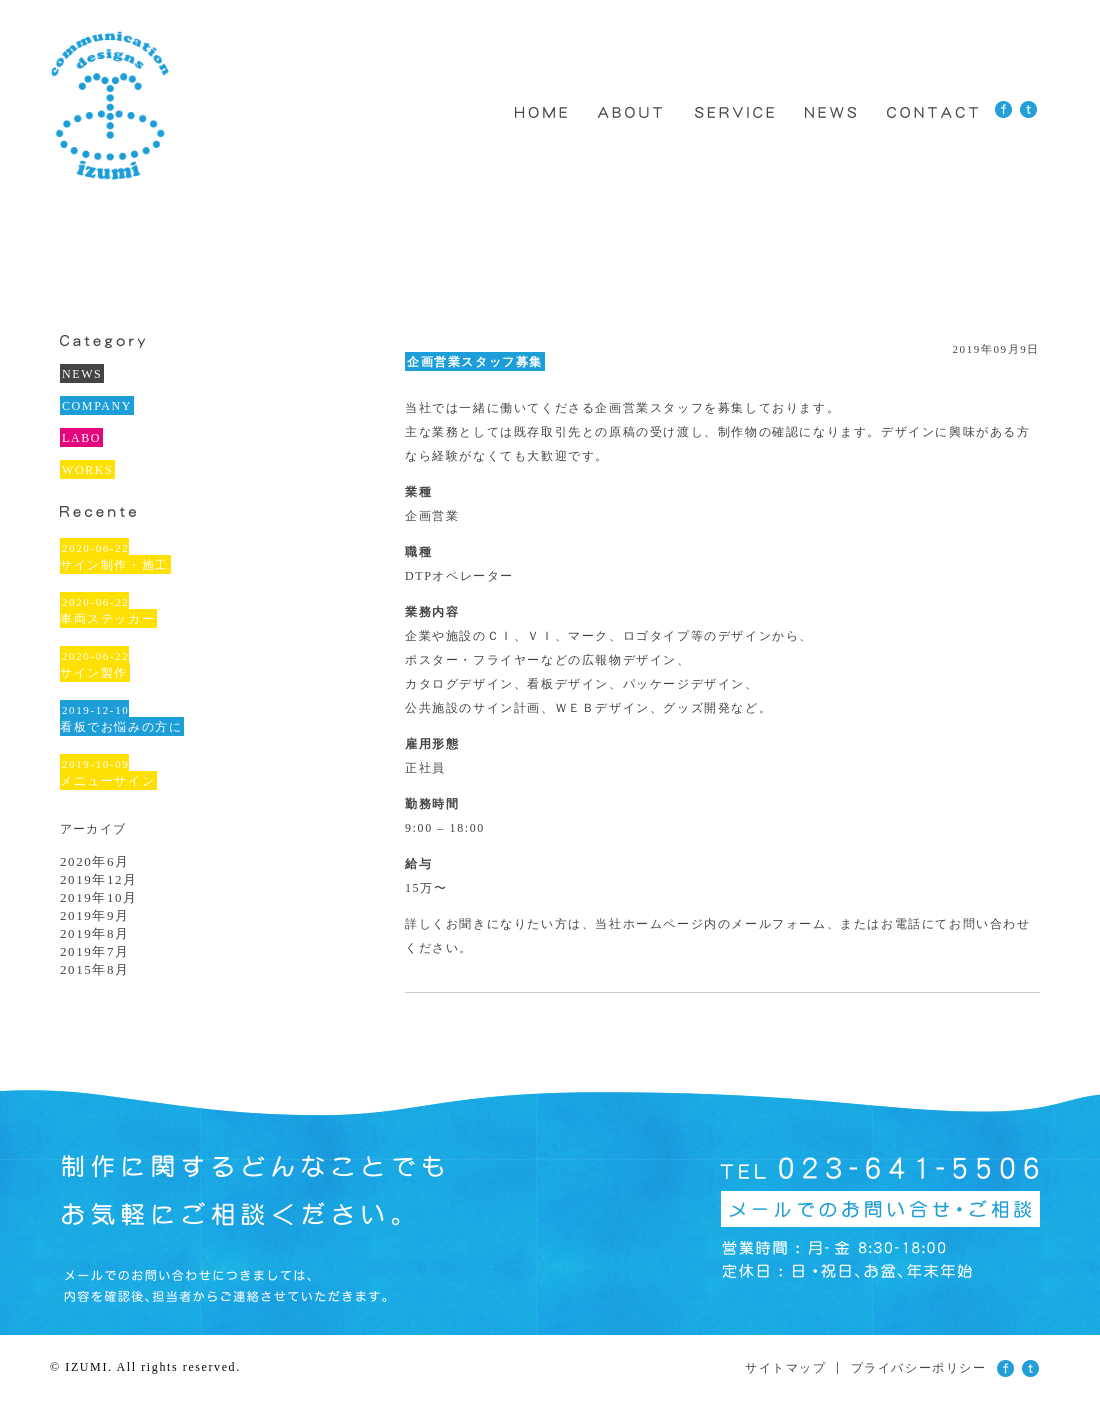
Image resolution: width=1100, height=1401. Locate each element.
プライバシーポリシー (919, 1368)
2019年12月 (99, 879)
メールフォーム (778, 924)
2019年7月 (95, 951)
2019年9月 (95, 915)
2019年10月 (99, 897)
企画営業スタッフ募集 (475, 362)
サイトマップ (786, 1368)
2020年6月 (95, 861)
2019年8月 (95, 933)
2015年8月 (95, 969)
